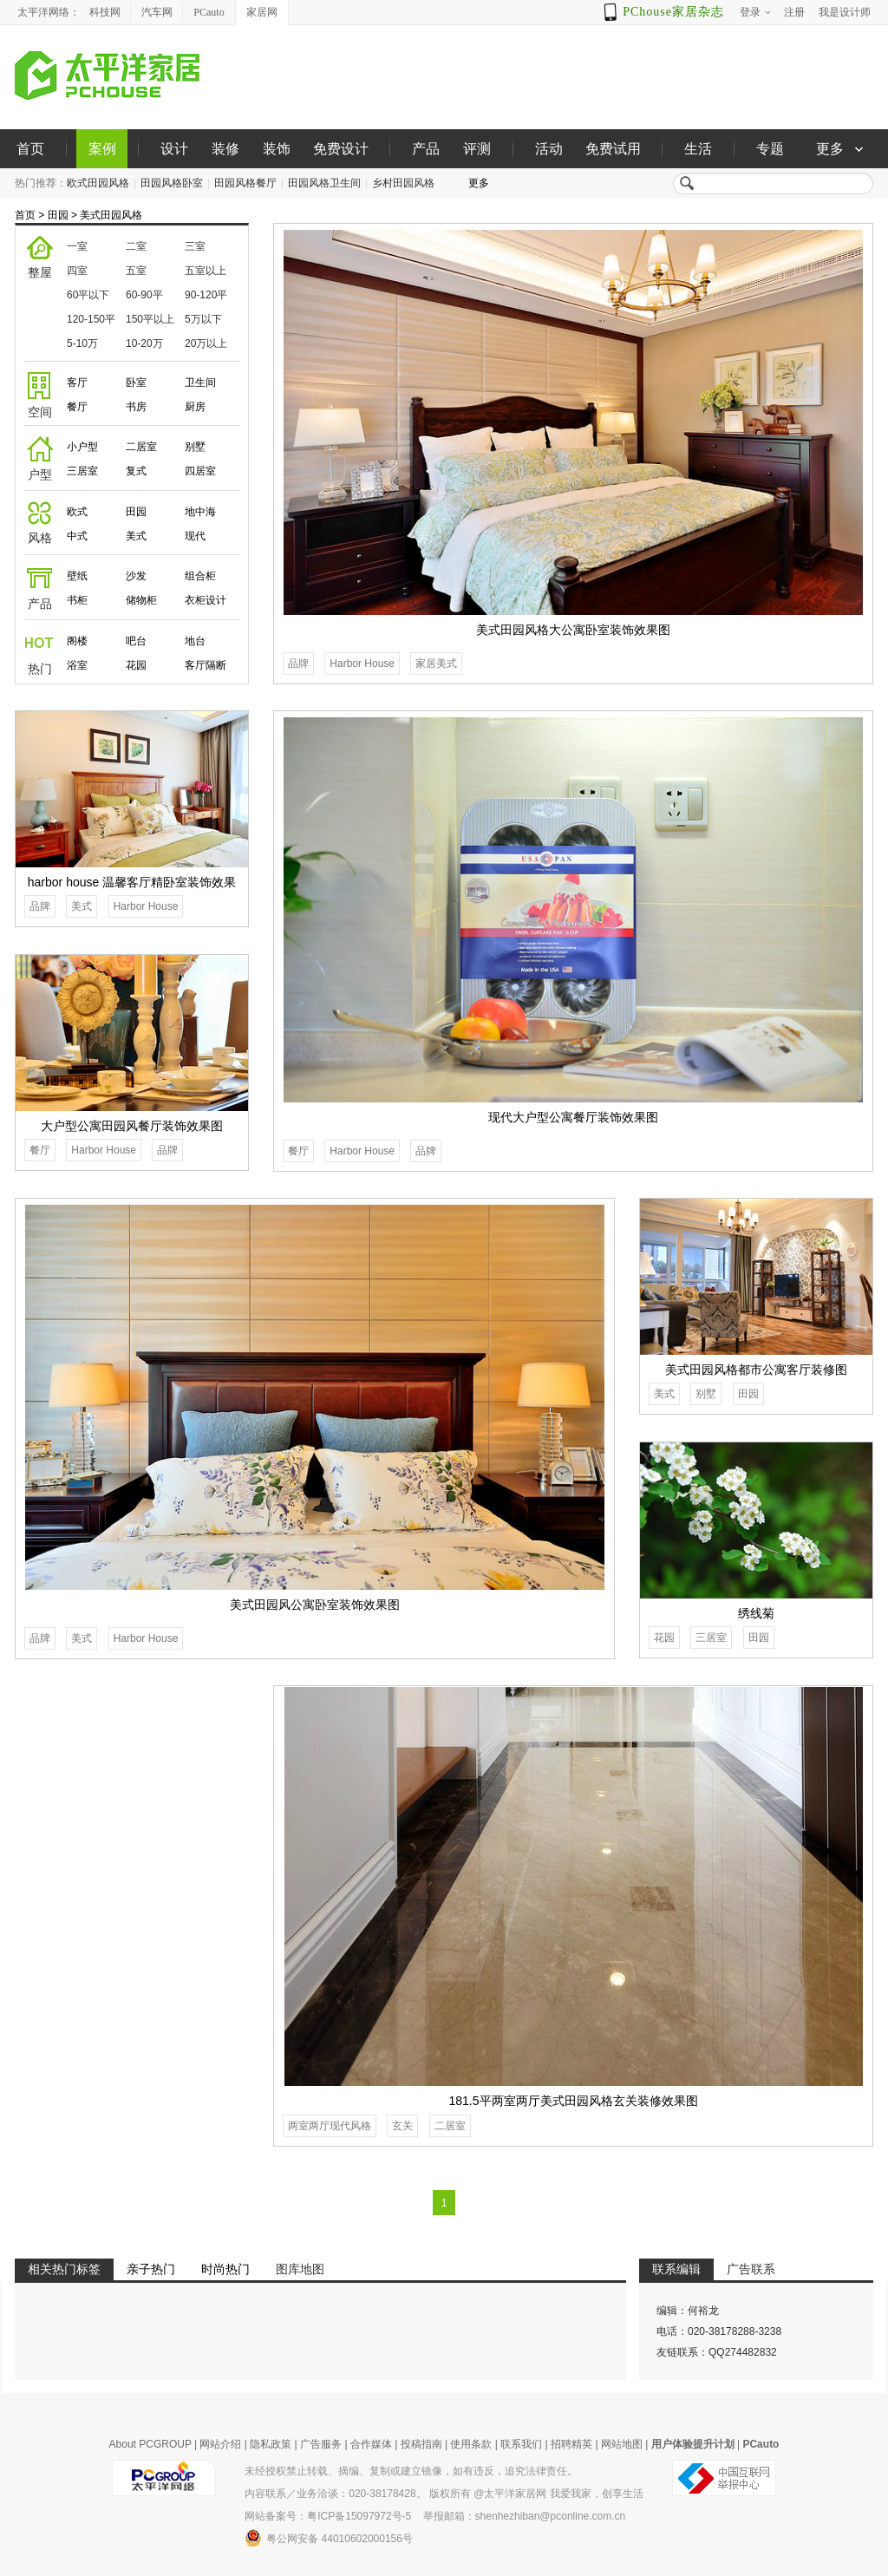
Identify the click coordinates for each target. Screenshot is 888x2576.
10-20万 (144, 343)
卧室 (136, 382)
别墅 (195, 447)
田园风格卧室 (171, 183)
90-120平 (206, 295)
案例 (102, 148)
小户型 (82, 447)
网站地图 (622, 2444)
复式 (136, 471)
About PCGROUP (150, 2444)
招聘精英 (571, 2444)
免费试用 (613, 148)
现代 (195, 536)
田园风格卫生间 (324, 183)
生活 (698, 148)
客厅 (77, 382)
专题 (770, 148)
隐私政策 (270, 2444)
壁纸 (77, 576)
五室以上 (205, 271)
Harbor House (362, 663)
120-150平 (91, 319)
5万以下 (203, 319)
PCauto (208, 12)
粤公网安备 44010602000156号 (329, 2538)
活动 (549, 148)
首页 (30, 148)
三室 (195, 246)
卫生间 (200, 382)
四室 (77, 271)
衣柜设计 (205, 600)
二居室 (141, 447)
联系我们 (521, 2444)
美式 (136, 536)
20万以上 (206, 343)
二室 (136, 246)
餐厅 (77, 407)
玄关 (402, 2126)
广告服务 (321, 2444)
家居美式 (436, 663)
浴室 (77, 665)
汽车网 (157, 12)
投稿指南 (421, 2444)
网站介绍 (220, 2444)
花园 (136, 665)
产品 (426, 148)
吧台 (136, 641)
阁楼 (77, 641)
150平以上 (150, 319)
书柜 (77, 600)
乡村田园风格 (403, 183)
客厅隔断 (205, 665)
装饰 (277, 148)
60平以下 (88, 295)
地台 (195, 641)
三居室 (82, 471)
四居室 (200, 471)
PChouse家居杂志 (673, 11)
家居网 (262, 12)
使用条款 (471, 2444)
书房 (136, 407)
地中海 (200, 512)
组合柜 (200, 576)
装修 (225, 148)
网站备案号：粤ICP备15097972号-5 (328, 2516)
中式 (77, 536)
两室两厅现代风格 (329, 2126)
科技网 (105, 12)
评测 (477, 148)
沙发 (136, 576)
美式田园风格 (111, 215)
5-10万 (82, 343)
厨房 (195, 407)
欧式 (77, 512)
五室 (136, 271)
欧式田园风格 (98, 183)
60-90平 (144, 295)
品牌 (298, 663)
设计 (174, 148)
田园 (58, 215)
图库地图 (300, 2269)
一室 (77, 246)
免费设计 (341, 148)
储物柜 (141, 600)
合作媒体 (371, 2444)
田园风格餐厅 (245, 183)
